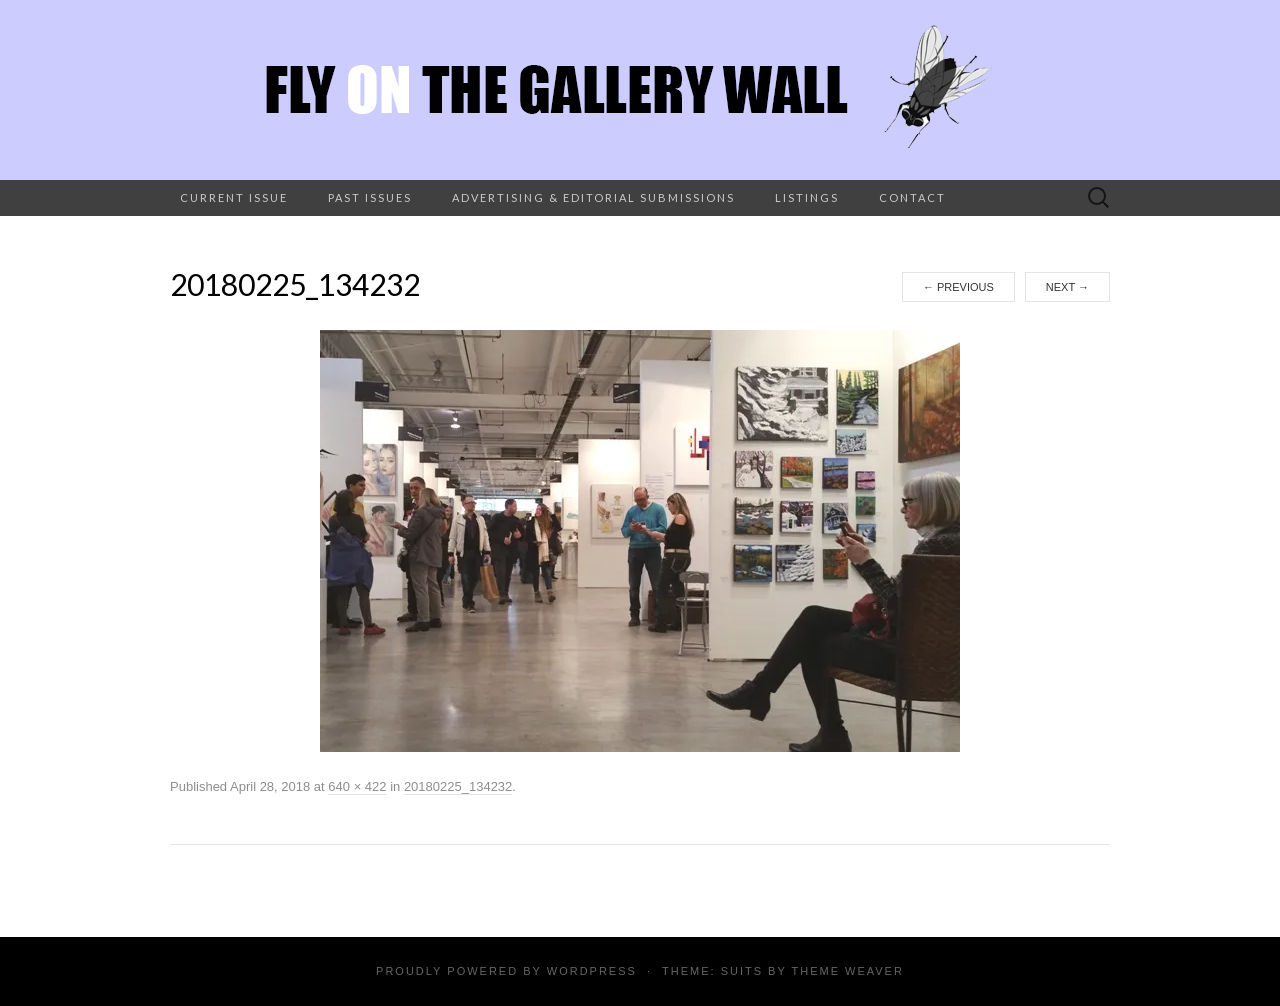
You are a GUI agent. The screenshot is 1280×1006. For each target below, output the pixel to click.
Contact (912, 197)
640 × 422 (357, 786)
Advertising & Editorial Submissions (593, 197)
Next (1067, 287)
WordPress (592, 971)
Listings (807, 197)
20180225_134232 (458, 786)
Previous (958, 287)
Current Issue (234, 197)
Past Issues (370, 197)
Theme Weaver (847, 971)
